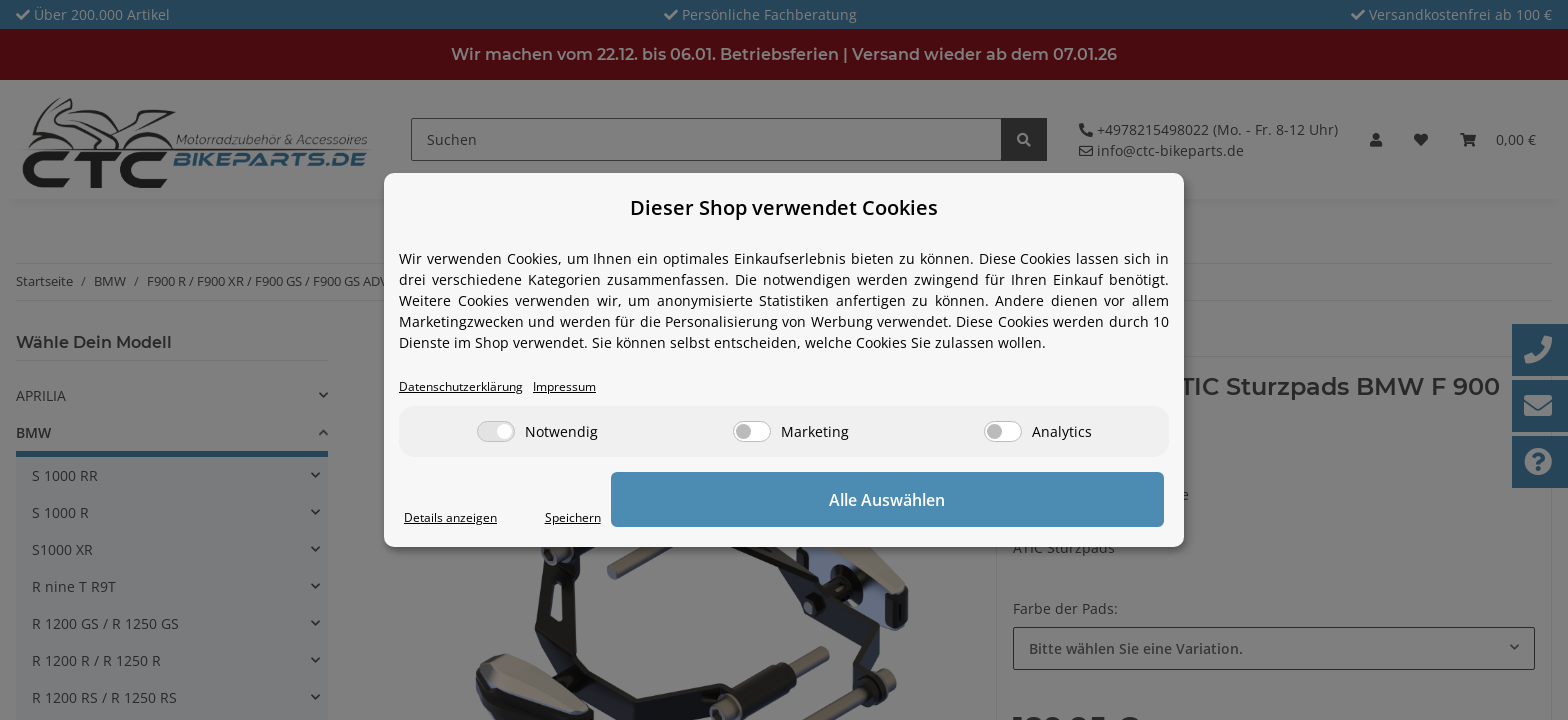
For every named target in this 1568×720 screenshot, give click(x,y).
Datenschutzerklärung (473, 387)
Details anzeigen (459, 518)
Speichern (920, 518)
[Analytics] (1003, 433)
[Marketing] (752, 433)
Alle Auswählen (1064, 501)
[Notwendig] (496, 433)
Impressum (596, 387)
